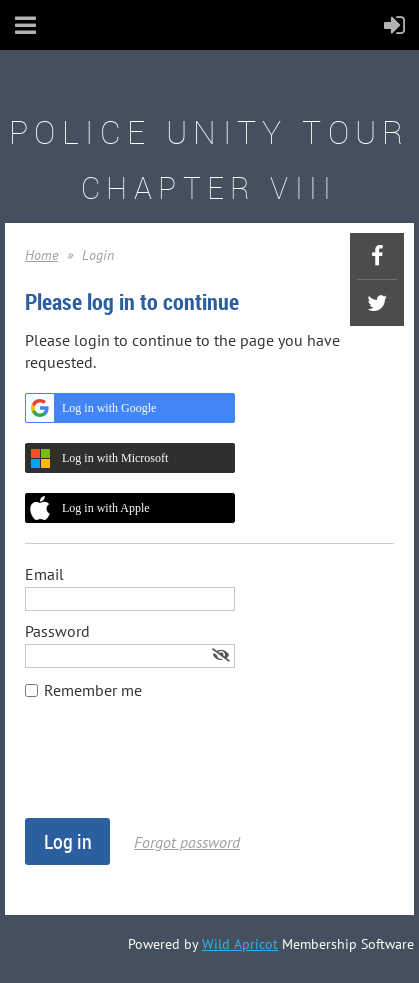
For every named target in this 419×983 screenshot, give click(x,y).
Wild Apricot (240, 944)
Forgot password (187, 842)
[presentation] (177, 769)
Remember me (93, 690)
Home (41, 255)
